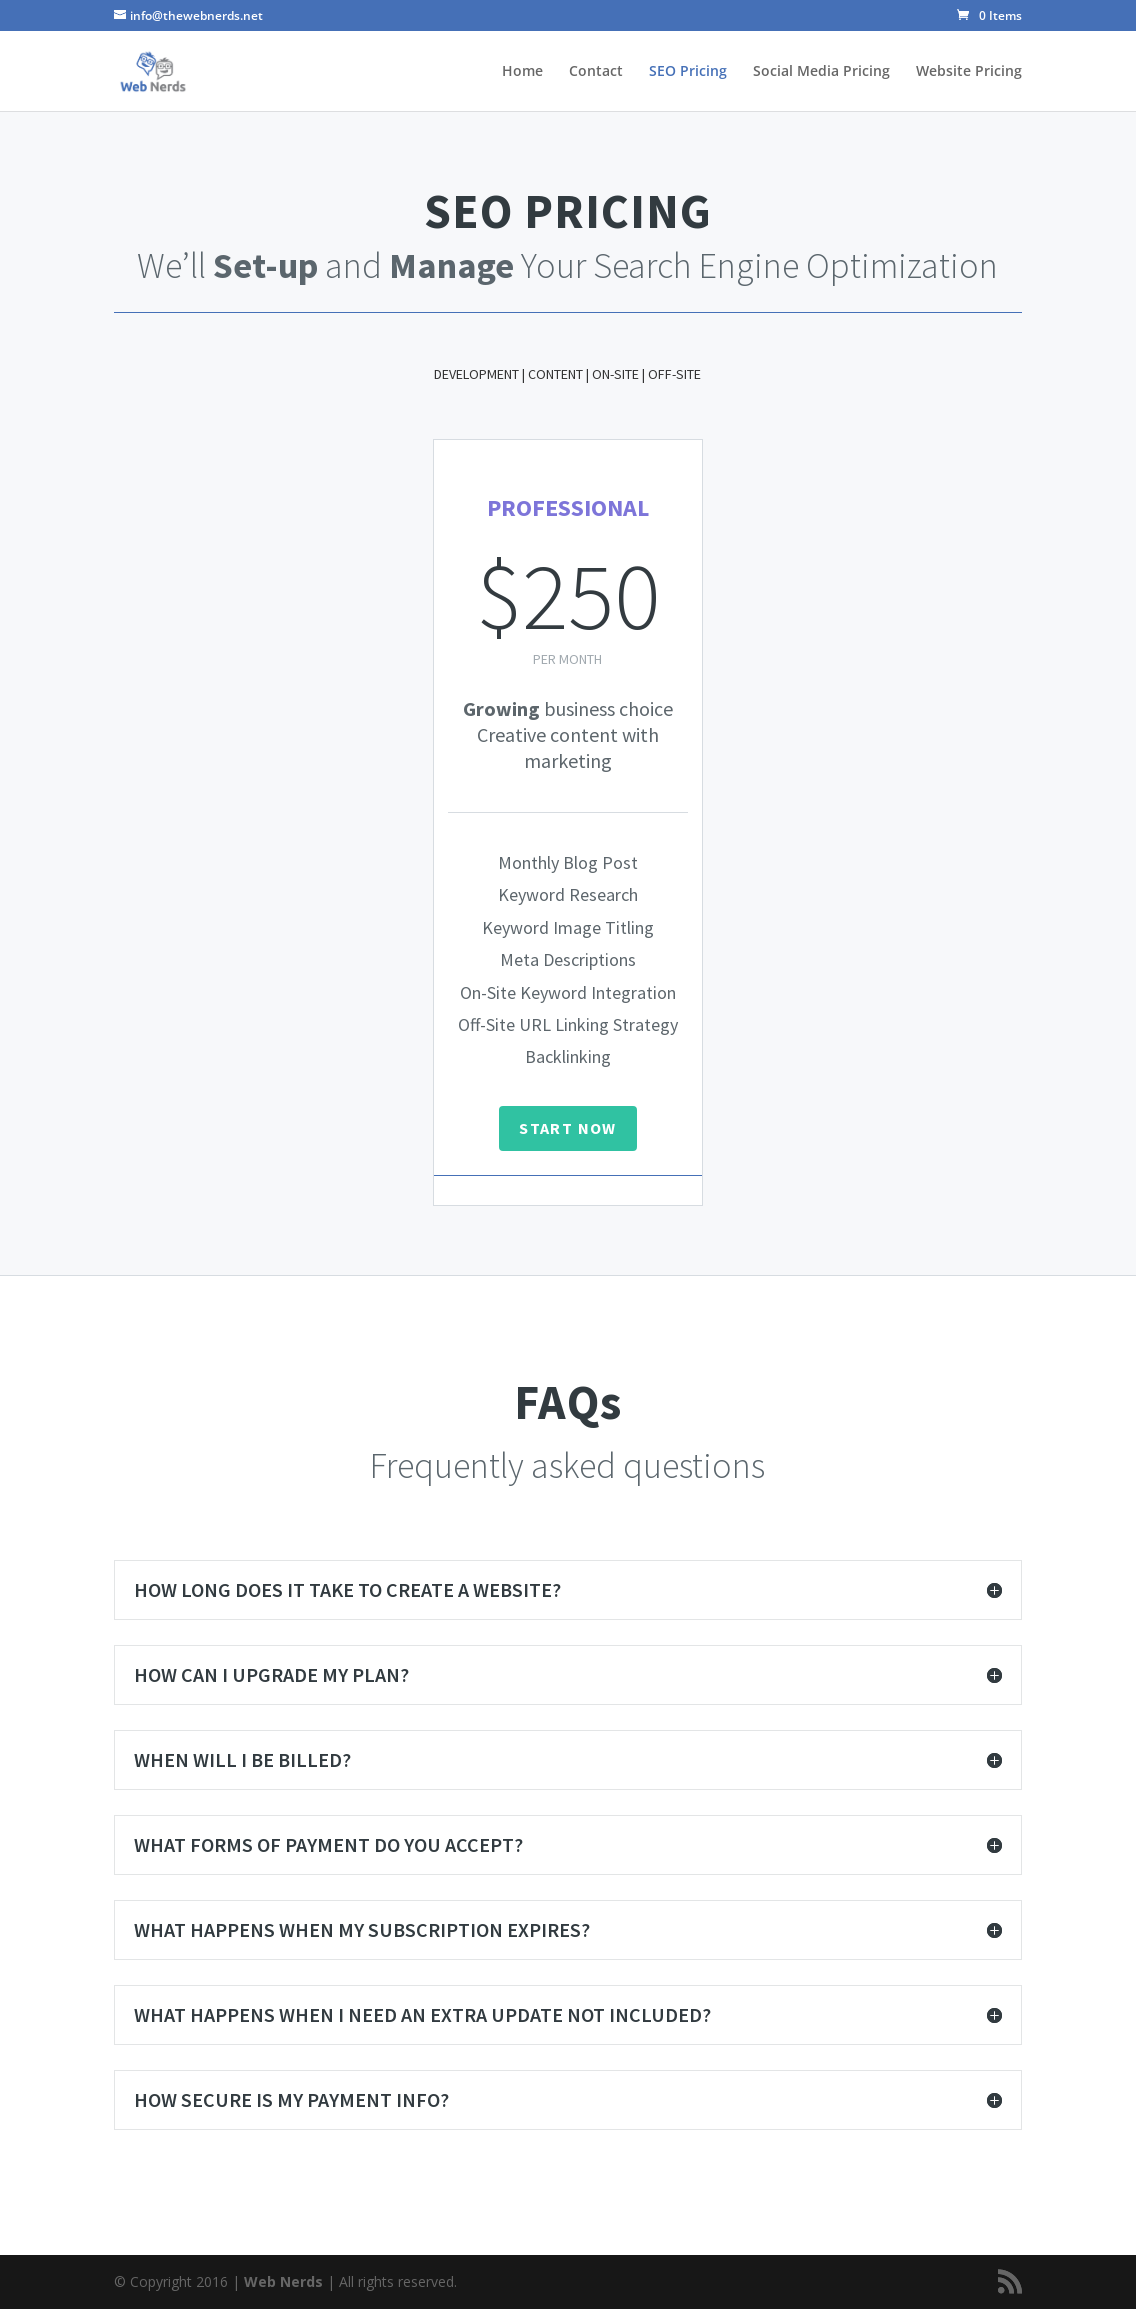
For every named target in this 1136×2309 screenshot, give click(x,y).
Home (522, 72)
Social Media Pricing (821, 72)
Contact (596, 72)
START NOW (568, 1128)
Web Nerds (283, 2281)
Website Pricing (969, 72)
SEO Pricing (688, 72)
